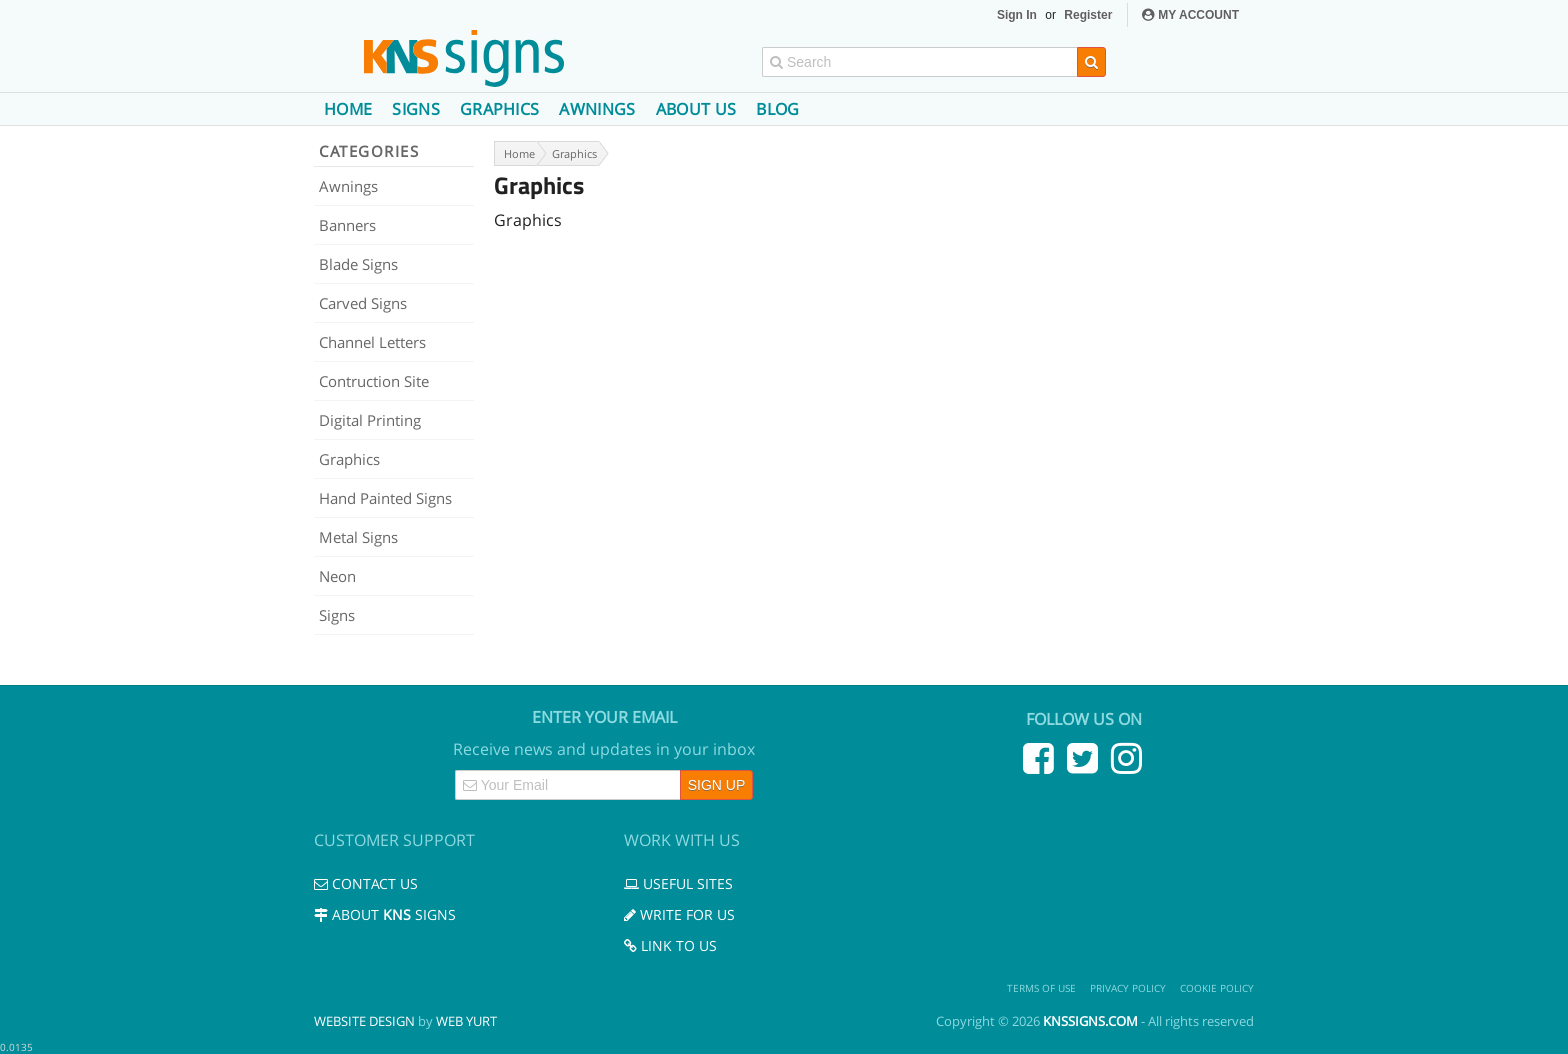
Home (348, 109)
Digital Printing (370, 420)
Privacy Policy (1128, 988)
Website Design (364, 1021)
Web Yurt (466, 1021)
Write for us (679, 914)
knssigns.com (1090, 1021)
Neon (337, 576)
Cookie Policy (1217, 988)
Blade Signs (358, 264)
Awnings (597, 109)
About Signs (385, 914)
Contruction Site (374, 381)
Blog (777, 109)
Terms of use (1041, 988)
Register (1088, 15)
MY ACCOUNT (1190, 15)
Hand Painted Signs (385, 498)
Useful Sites (678, 883)
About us (696, 109)
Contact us (366, 883)
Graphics (500, 109)
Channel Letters (372, 342)
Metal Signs (358, 537)
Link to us (670, 945)
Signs (416, 109)
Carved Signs (363, 303)
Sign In (1017, 15)
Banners (347, 225)
